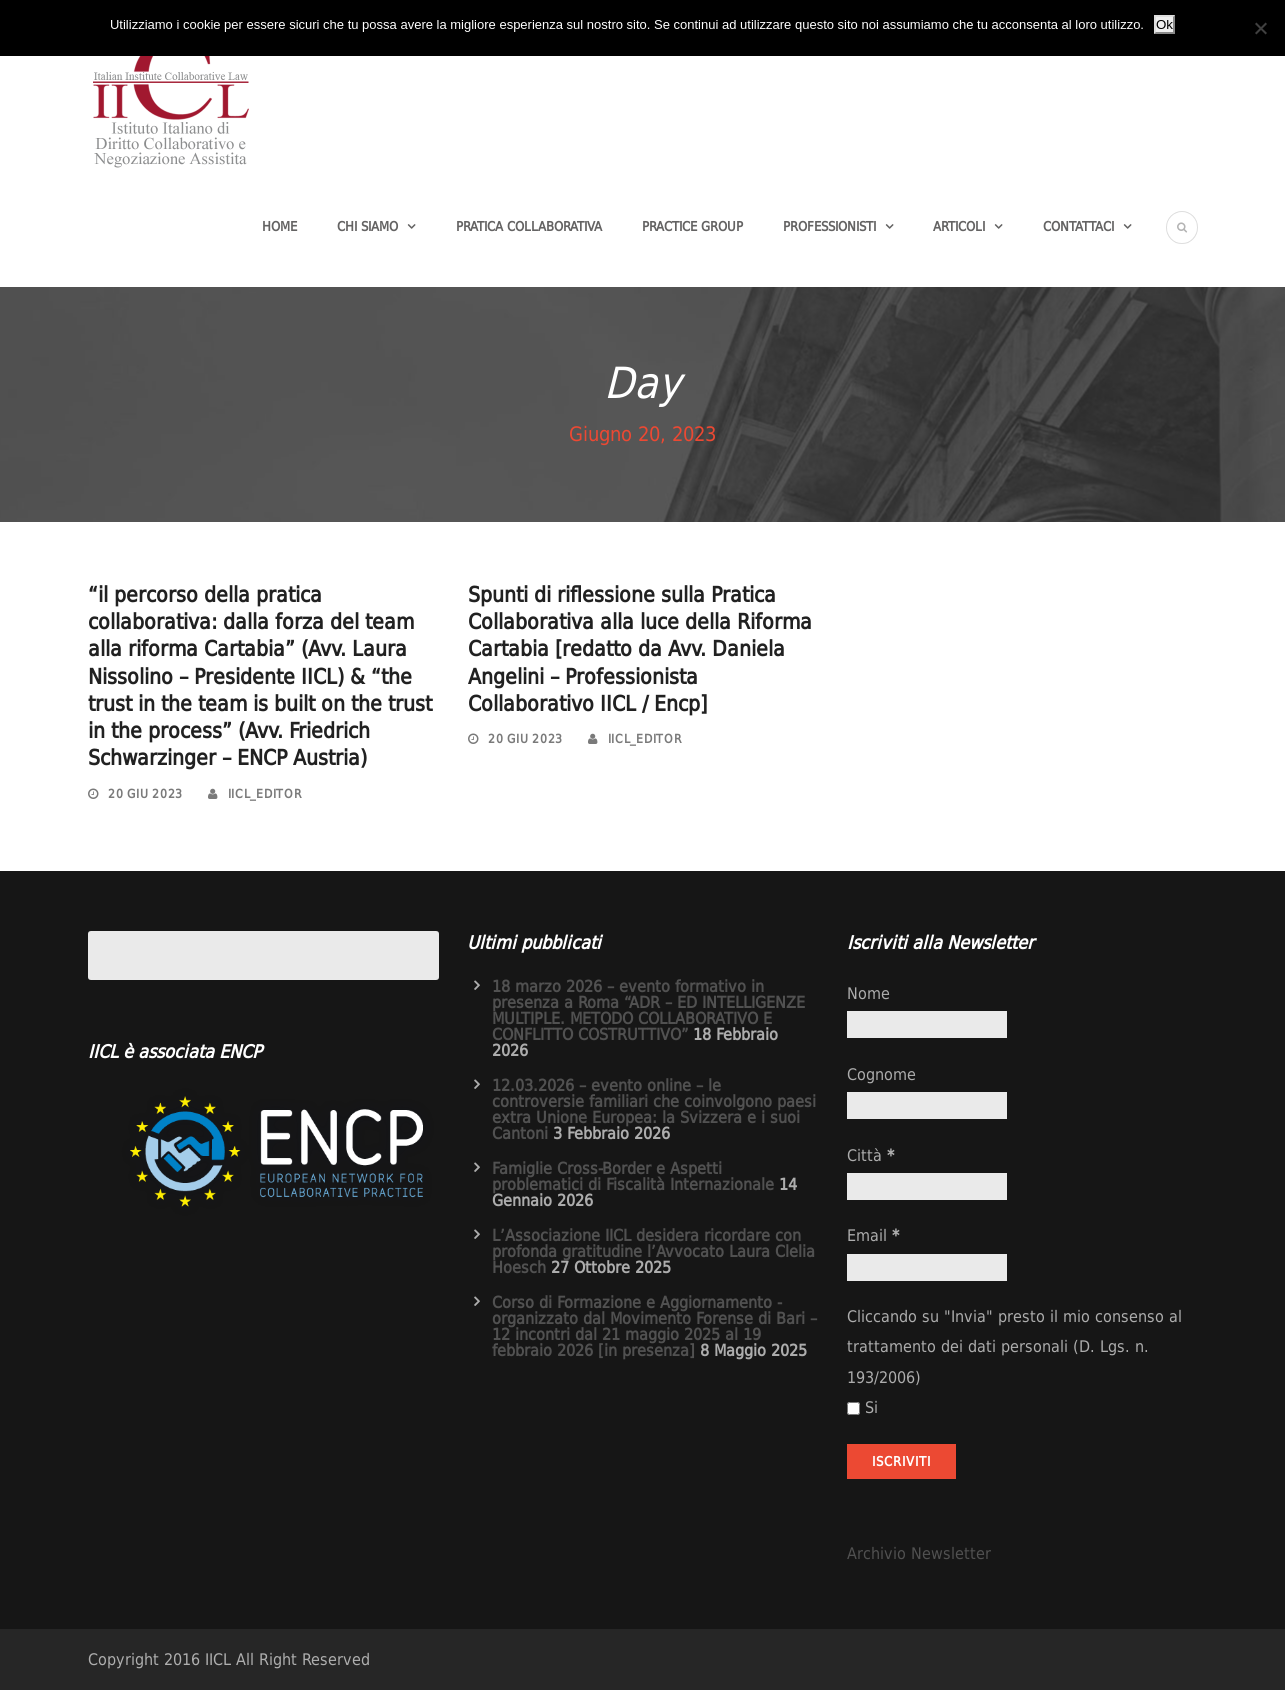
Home (279, 226)
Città (870, 1155)
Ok (1164, 24)
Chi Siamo (367, 226)
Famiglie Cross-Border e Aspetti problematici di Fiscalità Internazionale (633, 1176)
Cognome (881, 1074)
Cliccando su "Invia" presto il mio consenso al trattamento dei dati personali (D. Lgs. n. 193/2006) (1014, 1347)
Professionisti (829, 226)
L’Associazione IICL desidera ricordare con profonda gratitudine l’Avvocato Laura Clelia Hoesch (653, 1251)
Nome (868, 993)
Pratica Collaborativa (529, 226)
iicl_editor (265, 794)
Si (862, 1407)
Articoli (959, 226)
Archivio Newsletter (919, 1553)
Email (873, 1235)
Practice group (692, 226)
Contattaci (1078, 226)
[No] (1260, 28)
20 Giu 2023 (145, 794)
